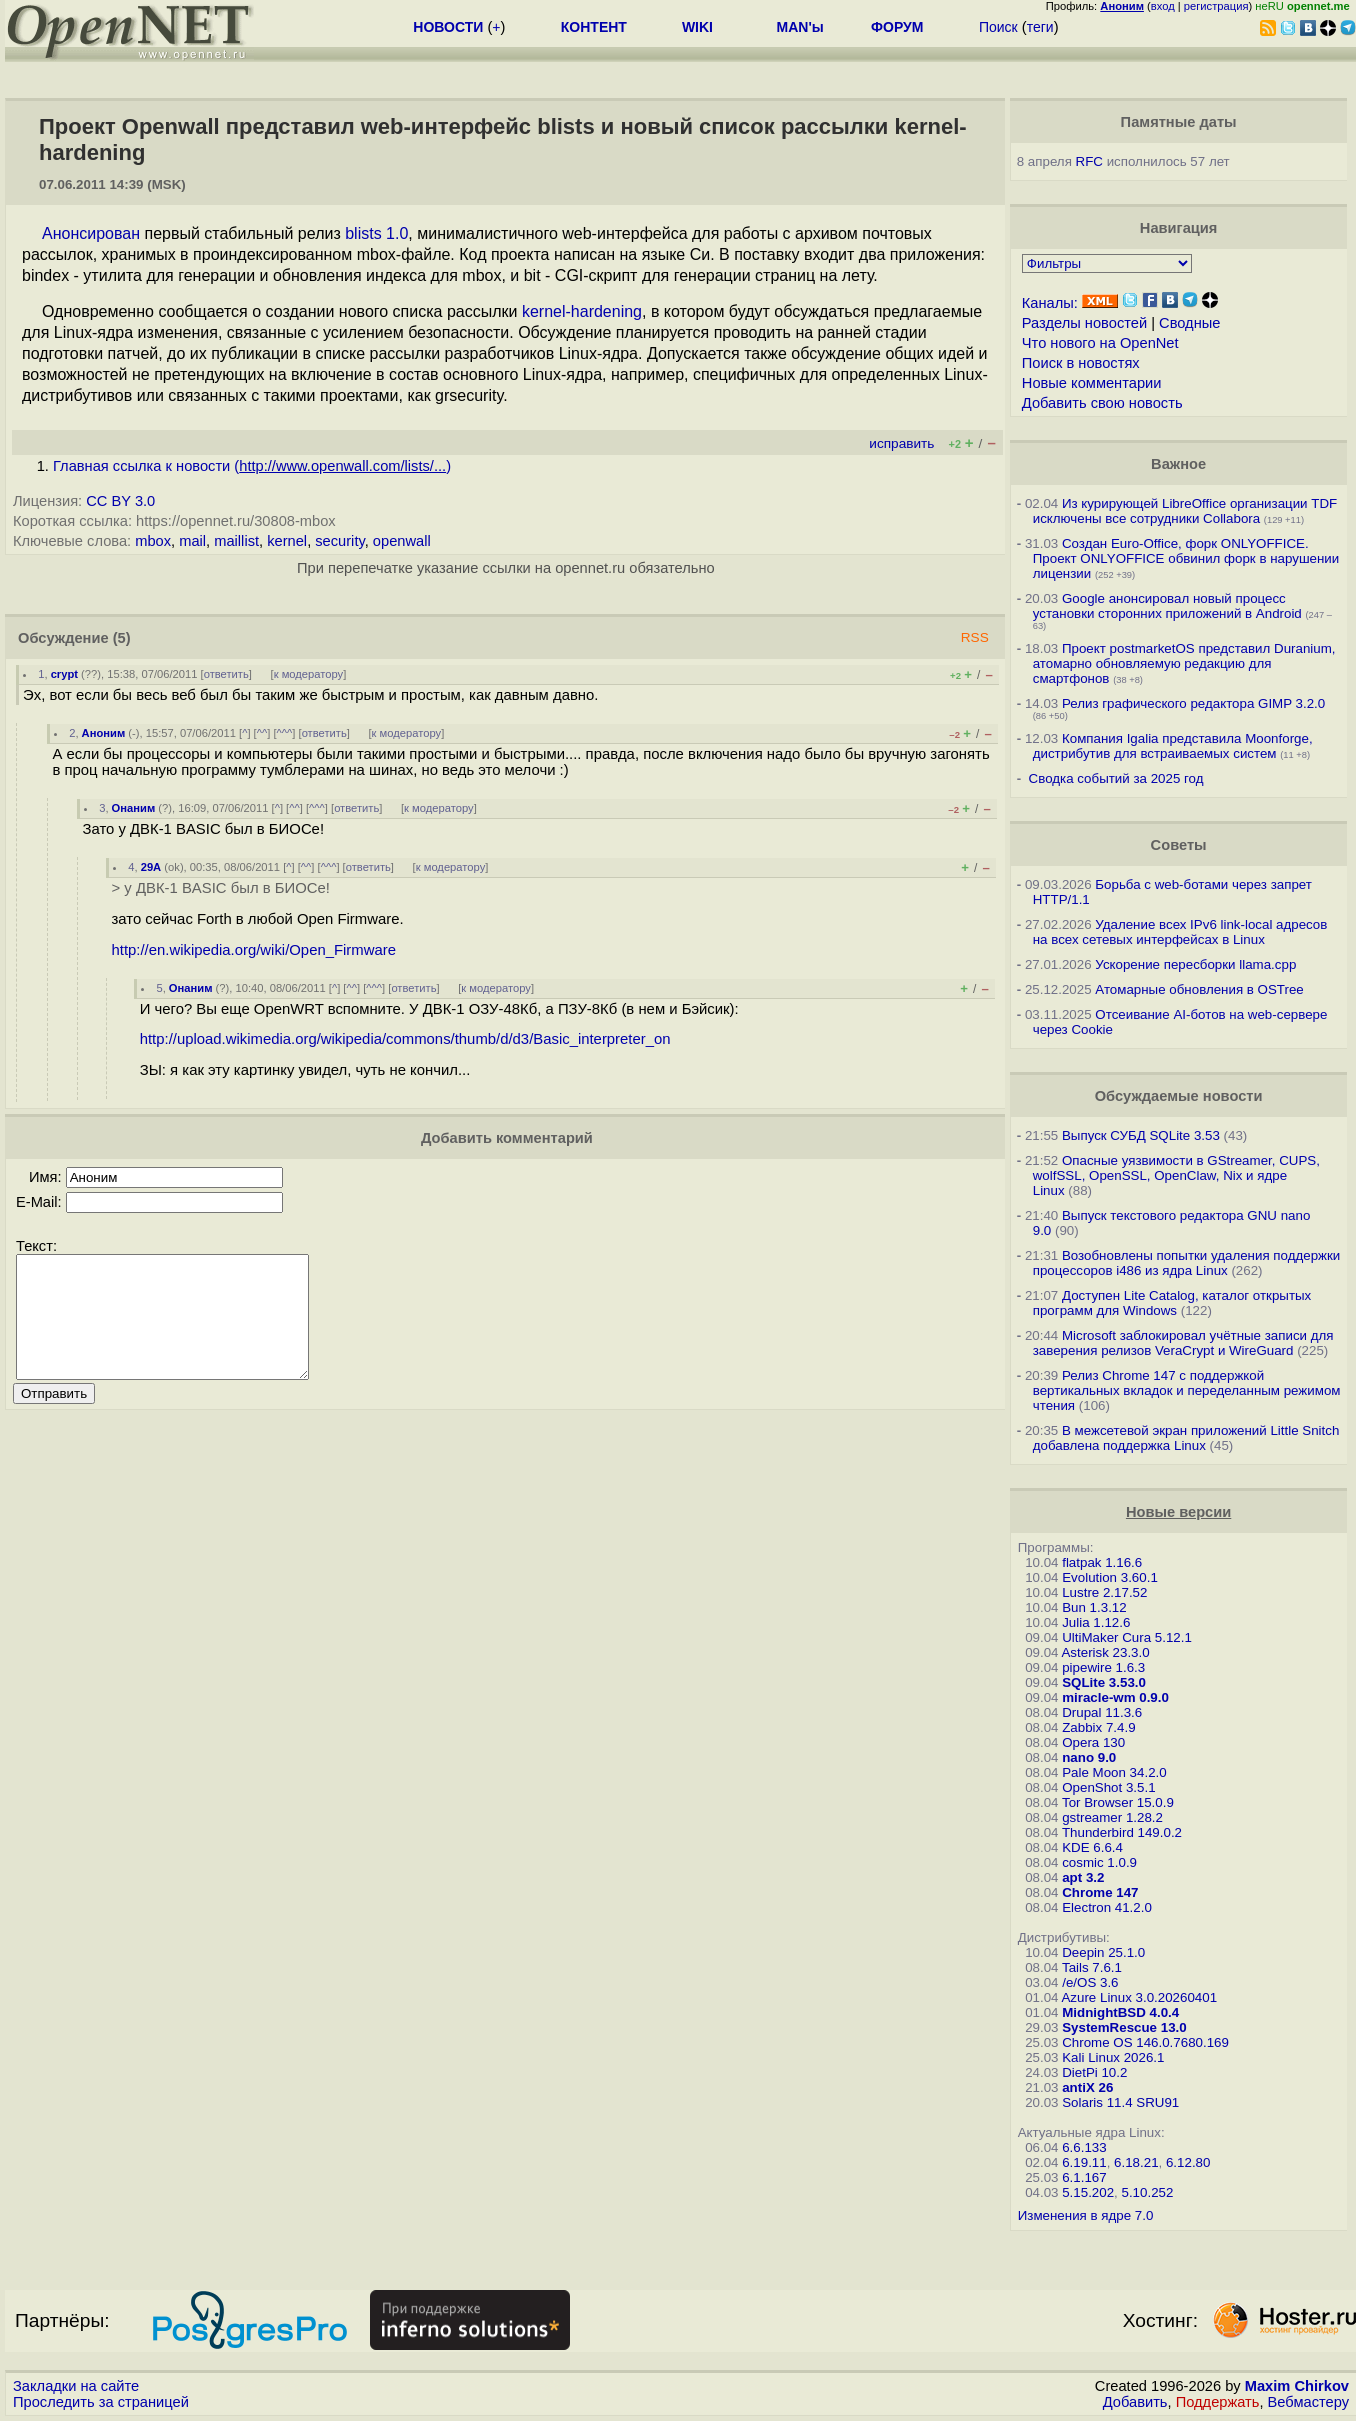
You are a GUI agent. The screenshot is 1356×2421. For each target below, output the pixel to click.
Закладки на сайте (76, 2386)
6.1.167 (1084, 2177)
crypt (64, 674)
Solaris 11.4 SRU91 (1120, 2102)
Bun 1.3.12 (1094, 1607)
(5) (122, 638)
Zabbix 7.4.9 (1098, 1727)
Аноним (104, 733)
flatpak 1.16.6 (1102, 1562)
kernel (287, 541)
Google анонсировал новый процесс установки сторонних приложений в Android (1167, 606)
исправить (901, 443)
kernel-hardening (582, 311)
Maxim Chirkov (1297, 2386)
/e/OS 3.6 (1090, 1982)
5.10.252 (1148, 2192)
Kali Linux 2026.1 (1113, 2057)
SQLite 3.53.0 (1104, 1682)
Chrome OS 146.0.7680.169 (1145, 2042)
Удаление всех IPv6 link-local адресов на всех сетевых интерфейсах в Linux (1180, 932)
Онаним (134, 808)
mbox (153, 541)
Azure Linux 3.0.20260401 (1139, 1997)
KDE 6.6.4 (1092, 1847)
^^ (262, 733)
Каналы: (1050, 303)
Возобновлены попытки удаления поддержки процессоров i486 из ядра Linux (1187, 1263)
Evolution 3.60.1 (1110, 1577)
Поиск (998, 27)
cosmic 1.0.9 (1099, 1862)
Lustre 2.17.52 (1104, 1592)
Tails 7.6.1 (1092, 1967)
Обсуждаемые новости (1179, 1096)
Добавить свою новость (1102, 403)
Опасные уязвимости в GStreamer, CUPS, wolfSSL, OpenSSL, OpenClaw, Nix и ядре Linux (1176, 1175)
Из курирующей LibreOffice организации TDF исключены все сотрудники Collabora (1185, 511)
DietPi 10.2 (1094, 2072)
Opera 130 (1093, 1742)
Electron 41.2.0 (1107, 1907)
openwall (402, 541)
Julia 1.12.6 (1096, 1622)
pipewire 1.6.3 (1103, 1667)
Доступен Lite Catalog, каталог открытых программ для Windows (1172, 1303)
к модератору (309, 674)
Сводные (1189, 323)
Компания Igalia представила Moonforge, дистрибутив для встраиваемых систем (1173, 746)
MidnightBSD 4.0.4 (1120, 2012)
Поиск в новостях (1081, 363)
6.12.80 (1188, 2162)
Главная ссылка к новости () (252, 466)
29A (151, 867)
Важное (1178, 464)
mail (192, 541)
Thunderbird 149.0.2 (1122, 1832)
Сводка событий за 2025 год (1116, 778)
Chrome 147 (1100, 1892)
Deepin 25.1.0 (1103, 1952)
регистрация (1216, 6)
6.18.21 (1136, 2162)
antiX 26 (1087, 2087)
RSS (975, 637)
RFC (1089, 161)
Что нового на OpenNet (1100, 343)
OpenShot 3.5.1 (1108, 1787)
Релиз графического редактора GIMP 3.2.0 (1193, 703)
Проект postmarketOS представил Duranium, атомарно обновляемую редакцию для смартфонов (1184, 663)
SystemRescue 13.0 (1124, 2027)
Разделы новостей (1084, 323)
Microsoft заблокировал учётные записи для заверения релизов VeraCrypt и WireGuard (1183, 1343)
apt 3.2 (1083, 1877)
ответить (226, 674)
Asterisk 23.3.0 (1105, 1652)
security (339, 541)
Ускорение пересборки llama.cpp (1195, 964)
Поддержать (1218, 2402)
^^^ (285, 733)
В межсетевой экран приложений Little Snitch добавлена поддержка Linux (1186, 1438)
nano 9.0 (1089, 1757)
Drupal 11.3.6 (1102, 1712)
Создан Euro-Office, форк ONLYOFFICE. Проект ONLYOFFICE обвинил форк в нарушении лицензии (1186, 558)
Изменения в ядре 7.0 (1086, 2215)
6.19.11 (1084, 2162)
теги (1040, 27)
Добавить (1135, 2402)
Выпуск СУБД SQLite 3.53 (1141, 1135)
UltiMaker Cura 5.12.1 (1127, 1637)
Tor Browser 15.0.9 (1118, 1802)
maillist (236, 541)
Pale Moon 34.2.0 (1114, 1772)
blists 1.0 (376, 233)
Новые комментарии (1092, 383)
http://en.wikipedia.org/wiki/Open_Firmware (254, 950)
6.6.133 (1084, 2147)
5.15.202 (1088, 2192)
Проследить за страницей (101, 2402)
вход (1163, 6)
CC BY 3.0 (120, 501)
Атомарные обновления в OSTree (1199, 989)
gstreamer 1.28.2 (1112, 1817)
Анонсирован (91, 233)
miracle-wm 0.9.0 (1115, 1697)
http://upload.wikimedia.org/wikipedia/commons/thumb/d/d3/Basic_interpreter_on (405, 1039)
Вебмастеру (1308, 2402)
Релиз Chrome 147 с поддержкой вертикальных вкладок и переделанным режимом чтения (1187, 1390)
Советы (1179, 845)
